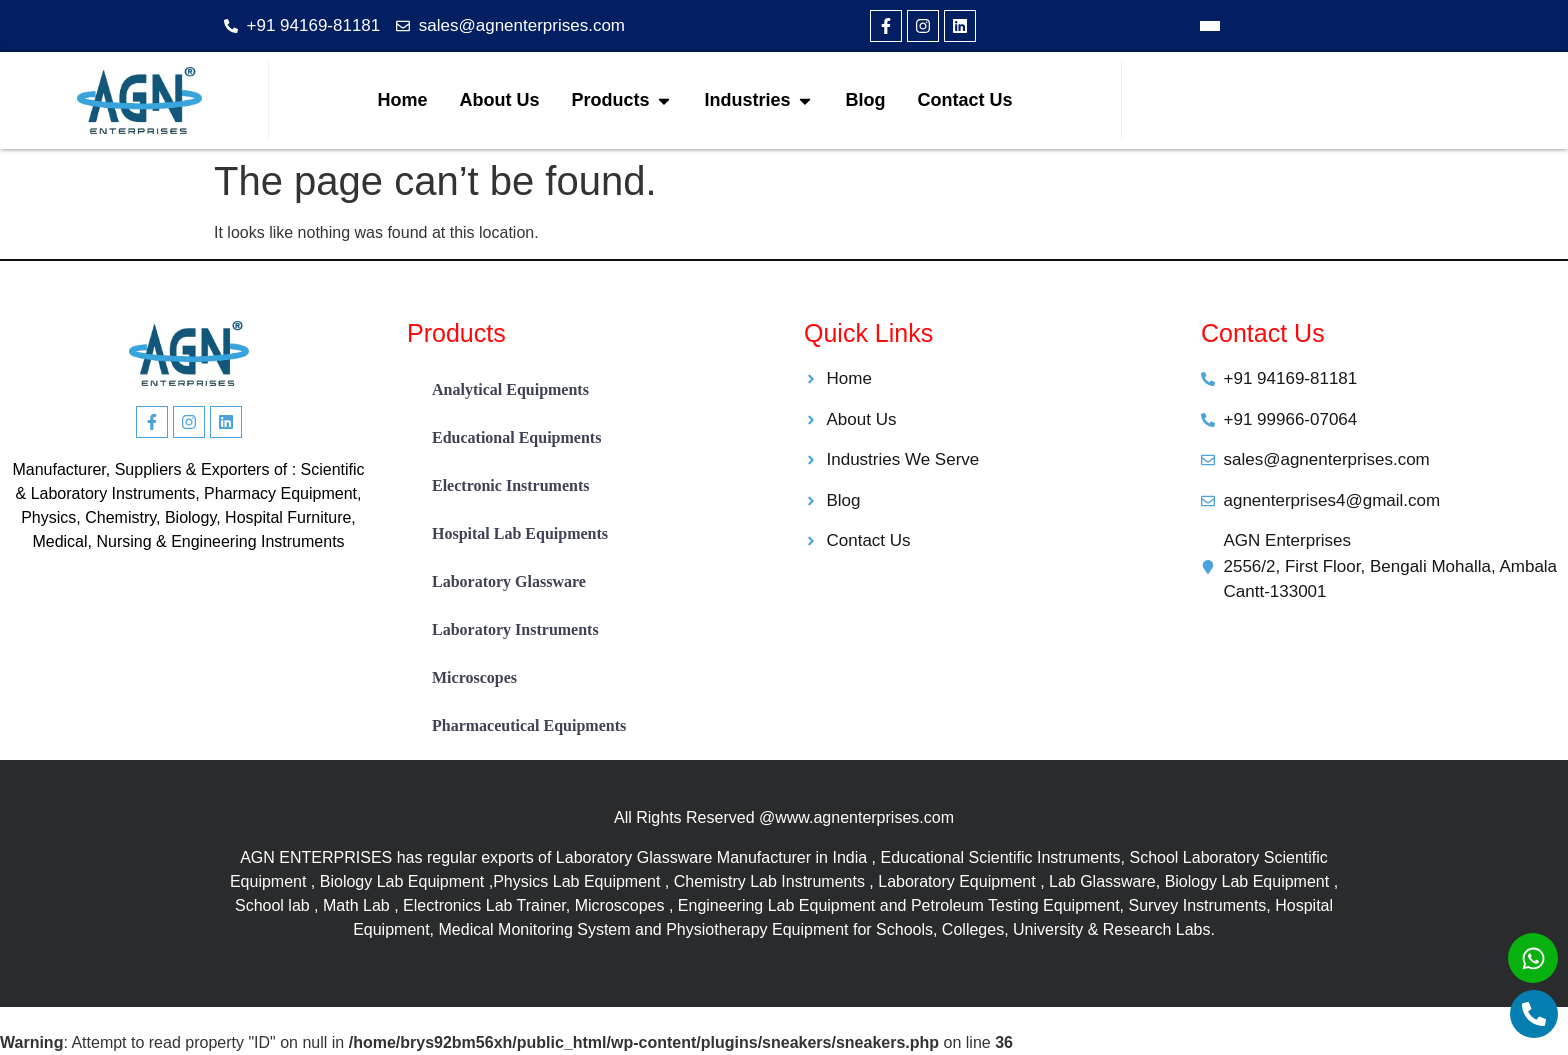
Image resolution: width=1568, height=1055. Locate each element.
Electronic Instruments (510, 485)
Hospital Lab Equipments (520, 533)
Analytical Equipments (510, 389)
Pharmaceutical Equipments (529, 725)
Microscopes (474, 677)
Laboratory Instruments (515, 629)
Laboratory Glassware (509, 581)
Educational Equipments (516, 437)
